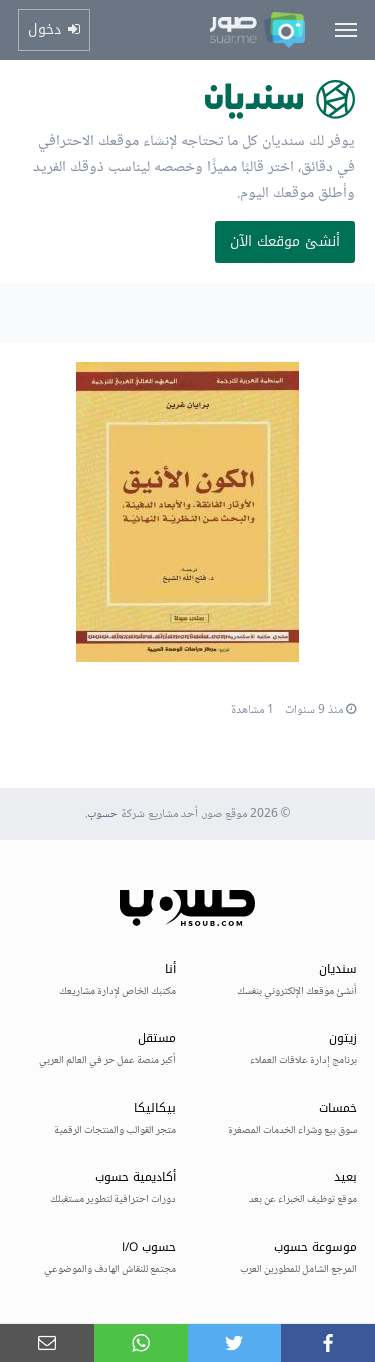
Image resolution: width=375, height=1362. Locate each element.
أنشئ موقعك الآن (285, 241)
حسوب (102, 814)
